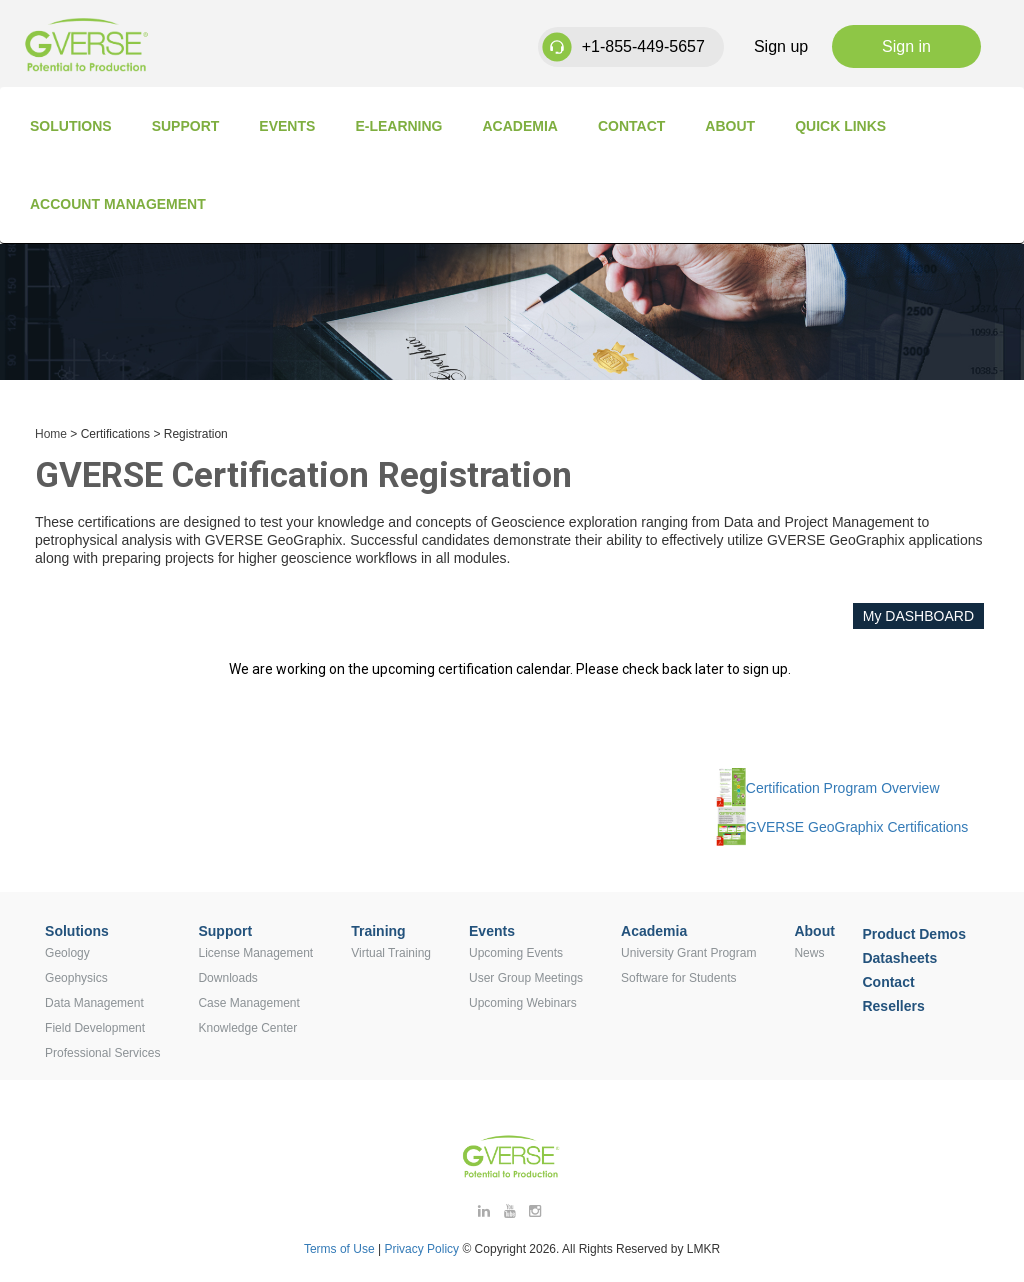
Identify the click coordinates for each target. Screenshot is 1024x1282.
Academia (520, 126)
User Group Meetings (526, 978)
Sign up (781, 46)
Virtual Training (391, 953)
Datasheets (899, 958)
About (730, 126)
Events (287, 126)
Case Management (248, 1003)
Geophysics (76, 978)
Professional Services (102, 1053)
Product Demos (913, 934)
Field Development (95, 1028)
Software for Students (678, 978)
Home (51, 434)
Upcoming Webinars (523, 1003)
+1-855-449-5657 (643, 46)
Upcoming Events (516, 953)
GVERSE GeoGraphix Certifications (857, 827)
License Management (255, 953)
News (809, 953)
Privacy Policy (423, 1249)
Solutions (71, 126)
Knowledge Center (247, 1028)
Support (186, 126)
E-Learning (398, 126)
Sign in (906, 46)
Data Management (94, 1003)
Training (378, 931)
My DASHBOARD (918, 616)
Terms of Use (339, 1249)
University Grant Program (688, 953)
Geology (67, 953)
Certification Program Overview (843, 788)
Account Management (118, 204)
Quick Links (840, 126)
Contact (631, 126)
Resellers (893, 1006)
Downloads (227, 978)
